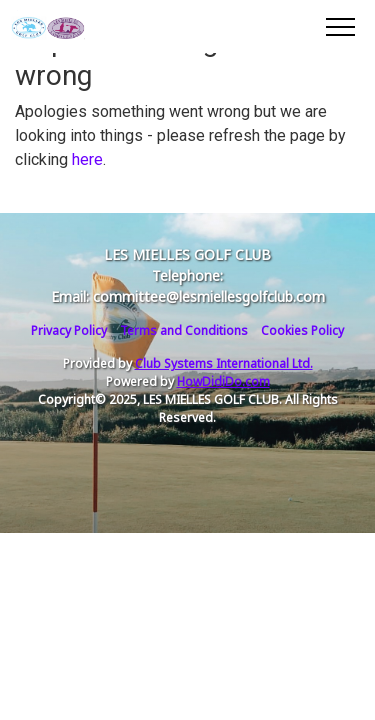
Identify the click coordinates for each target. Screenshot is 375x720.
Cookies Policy (302, 330)
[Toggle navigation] (339, 26)
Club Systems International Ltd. (224, 363)
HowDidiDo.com (223, 381)
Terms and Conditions (184, 330)
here (87, 159)
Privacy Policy (69, 330)
